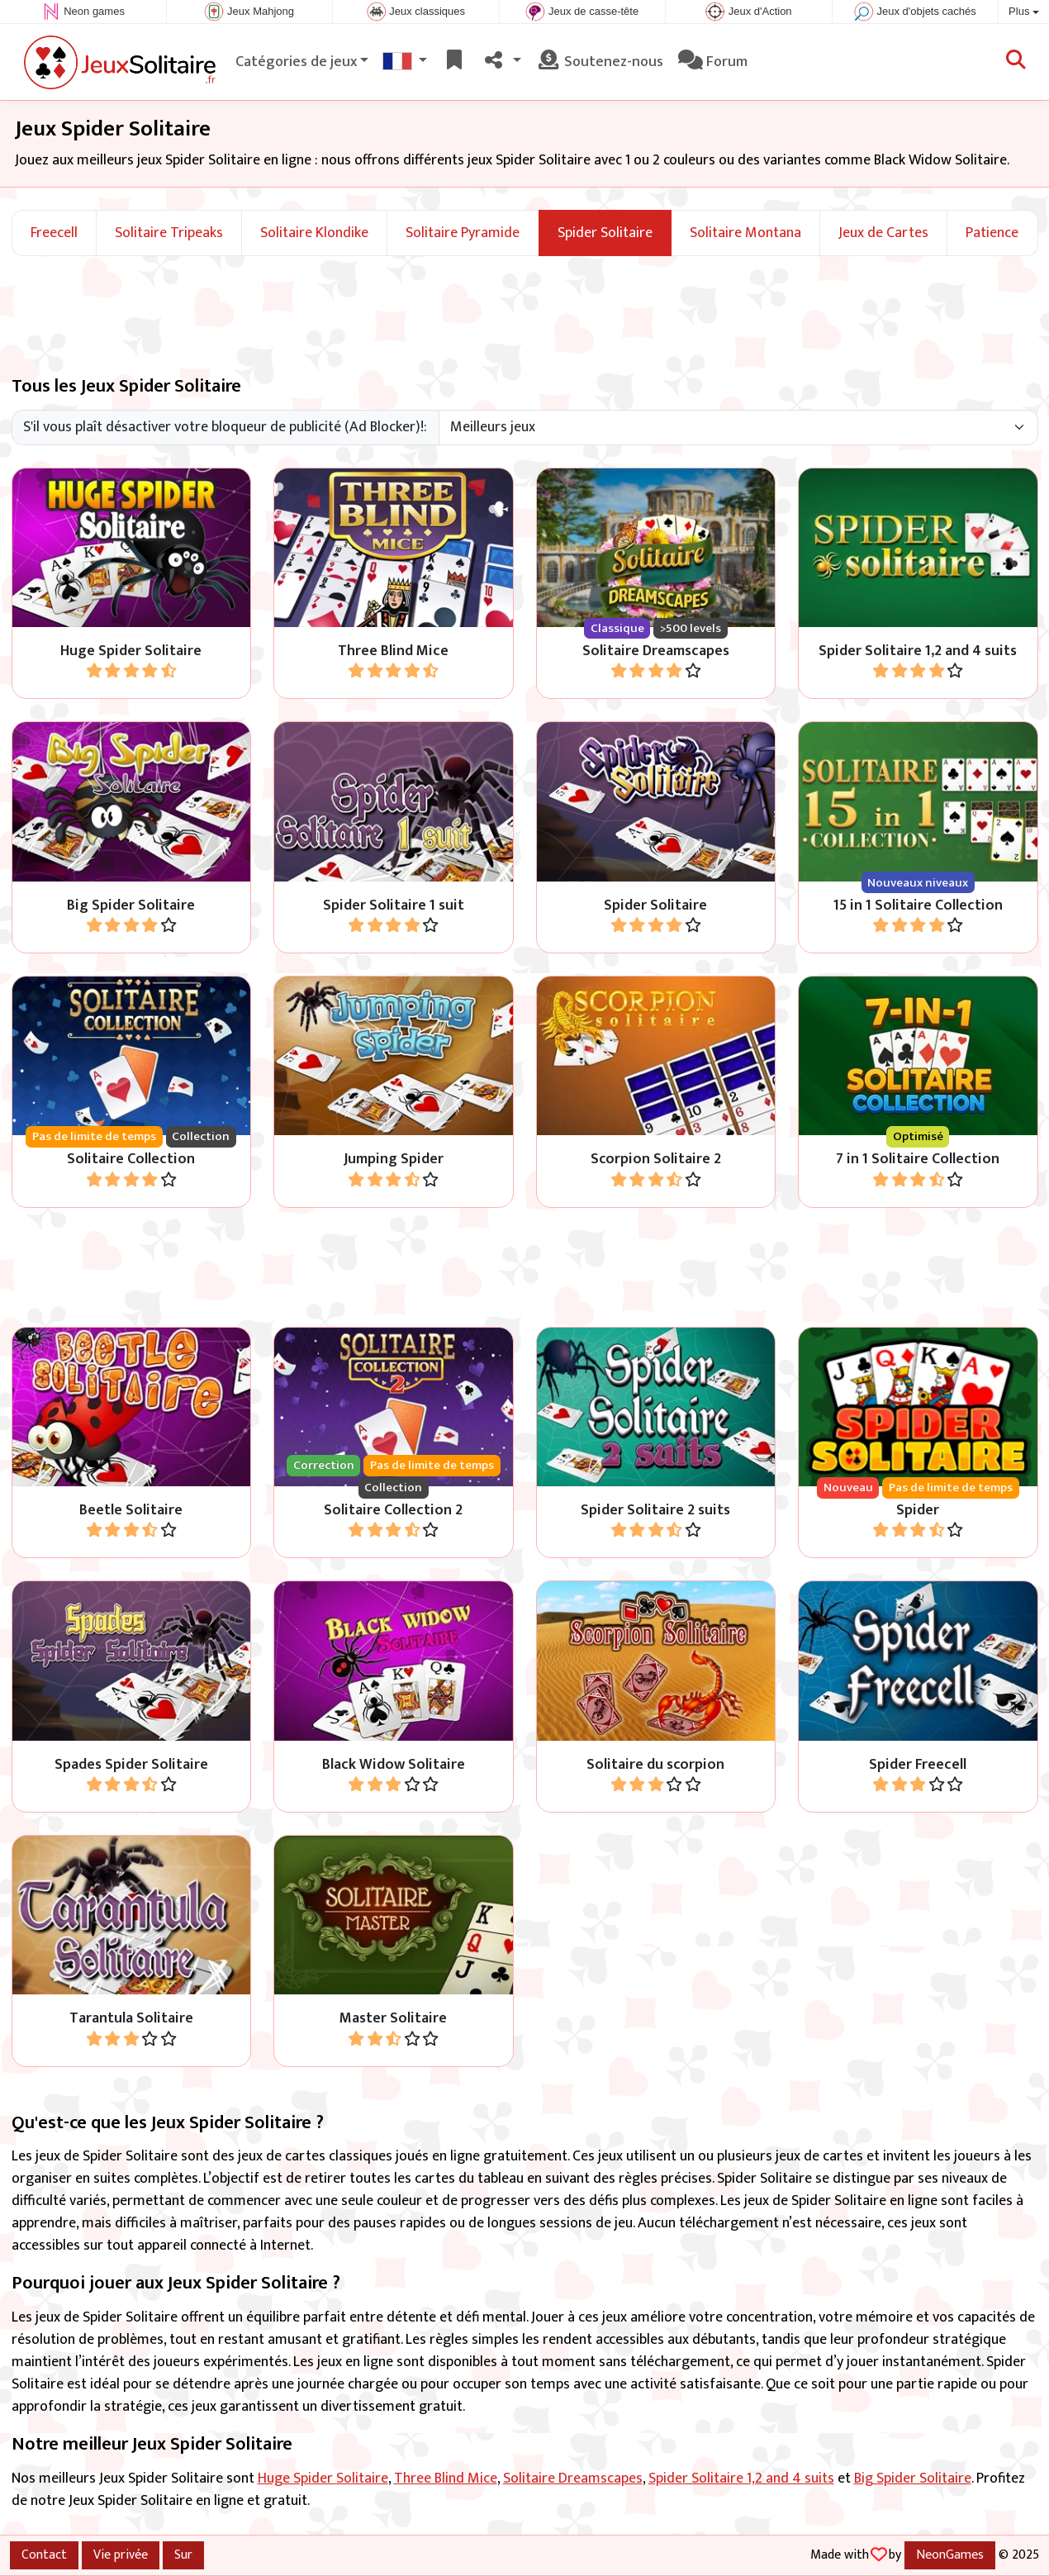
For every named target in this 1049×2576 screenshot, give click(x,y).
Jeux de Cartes (883, 233)
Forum (713, 62)
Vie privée (120, 2554)
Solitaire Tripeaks (169, 233)
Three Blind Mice (445, 2478)
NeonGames (950, 2554)
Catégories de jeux (296, 62)
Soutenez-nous (599, 62)
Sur (183, 2554)
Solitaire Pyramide (463, 233)
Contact (44, 2554)
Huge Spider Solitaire (323, 2478)
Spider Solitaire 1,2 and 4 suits (741, 2478)
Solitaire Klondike (314, 233)
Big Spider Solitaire (912, 2478)
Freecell (54, 233)
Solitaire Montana (745, 233)
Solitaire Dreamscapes (573, 2478)
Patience (992, 233)
